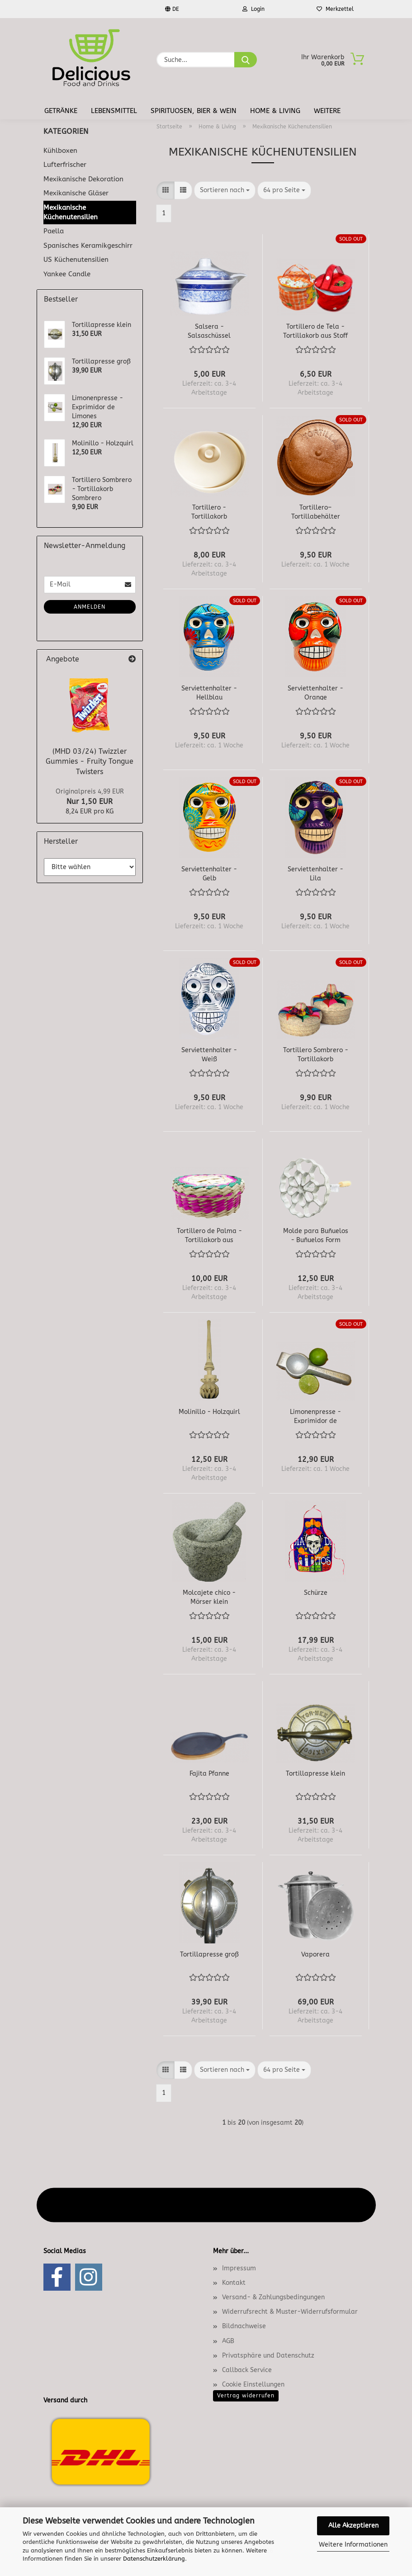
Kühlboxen (60, 151)
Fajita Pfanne (209, 1773)
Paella (53, 231)
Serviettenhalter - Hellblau (209, 692)
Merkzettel (335, 9)
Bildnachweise (244, 2326)
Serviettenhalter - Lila (315, 873)
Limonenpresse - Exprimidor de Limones (315, 1415)
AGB (228, 2341)
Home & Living (275, 111)
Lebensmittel (114, 111)
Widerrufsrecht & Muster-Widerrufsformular (290, 2312)
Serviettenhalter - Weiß (209, 1054)
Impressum (239, 2268)
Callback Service (247, 2370)
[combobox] (225, 190)
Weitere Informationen (353, 2544)
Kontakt (234, 2283)
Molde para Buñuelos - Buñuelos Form (315, 1235)
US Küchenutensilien (76, 259)
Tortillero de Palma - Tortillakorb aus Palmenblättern (209, 1235)
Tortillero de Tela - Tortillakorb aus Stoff (315, 330)
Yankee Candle (66, 274)
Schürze (315, 1593)
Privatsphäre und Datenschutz (268, 2355)
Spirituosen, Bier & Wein (194, 111)
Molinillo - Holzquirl (209, 1412)
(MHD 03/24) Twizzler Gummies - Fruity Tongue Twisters (89, 761)
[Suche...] (245, 59)
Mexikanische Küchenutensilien (70, 212)
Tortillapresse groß (209, 1954)
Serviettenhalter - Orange (315, 692)
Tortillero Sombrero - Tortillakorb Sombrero (315, 1054)
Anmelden (89, 607)
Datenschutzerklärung (154, 2558)
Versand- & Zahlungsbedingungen (273, 2297)
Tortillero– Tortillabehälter (315, 511)
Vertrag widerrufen (246, 2395)
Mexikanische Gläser (76, 193)
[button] (165, 190)
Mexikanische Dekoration (83, 179)
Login (253, 9)
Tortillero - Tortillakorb (209, 511)
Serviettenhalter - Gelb (209, 873)
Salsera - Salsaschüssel (209, 330)
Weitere (327, 111)
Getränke (60, 111)
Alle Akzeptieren (353, 2525)
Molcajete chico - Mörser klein (209, 1596)
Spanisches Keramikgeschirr (88, 245)
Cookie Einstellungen (253, 2384)
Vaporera (315, 1954)
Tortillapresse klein (315, 1773)
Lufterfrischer (64, 165)
